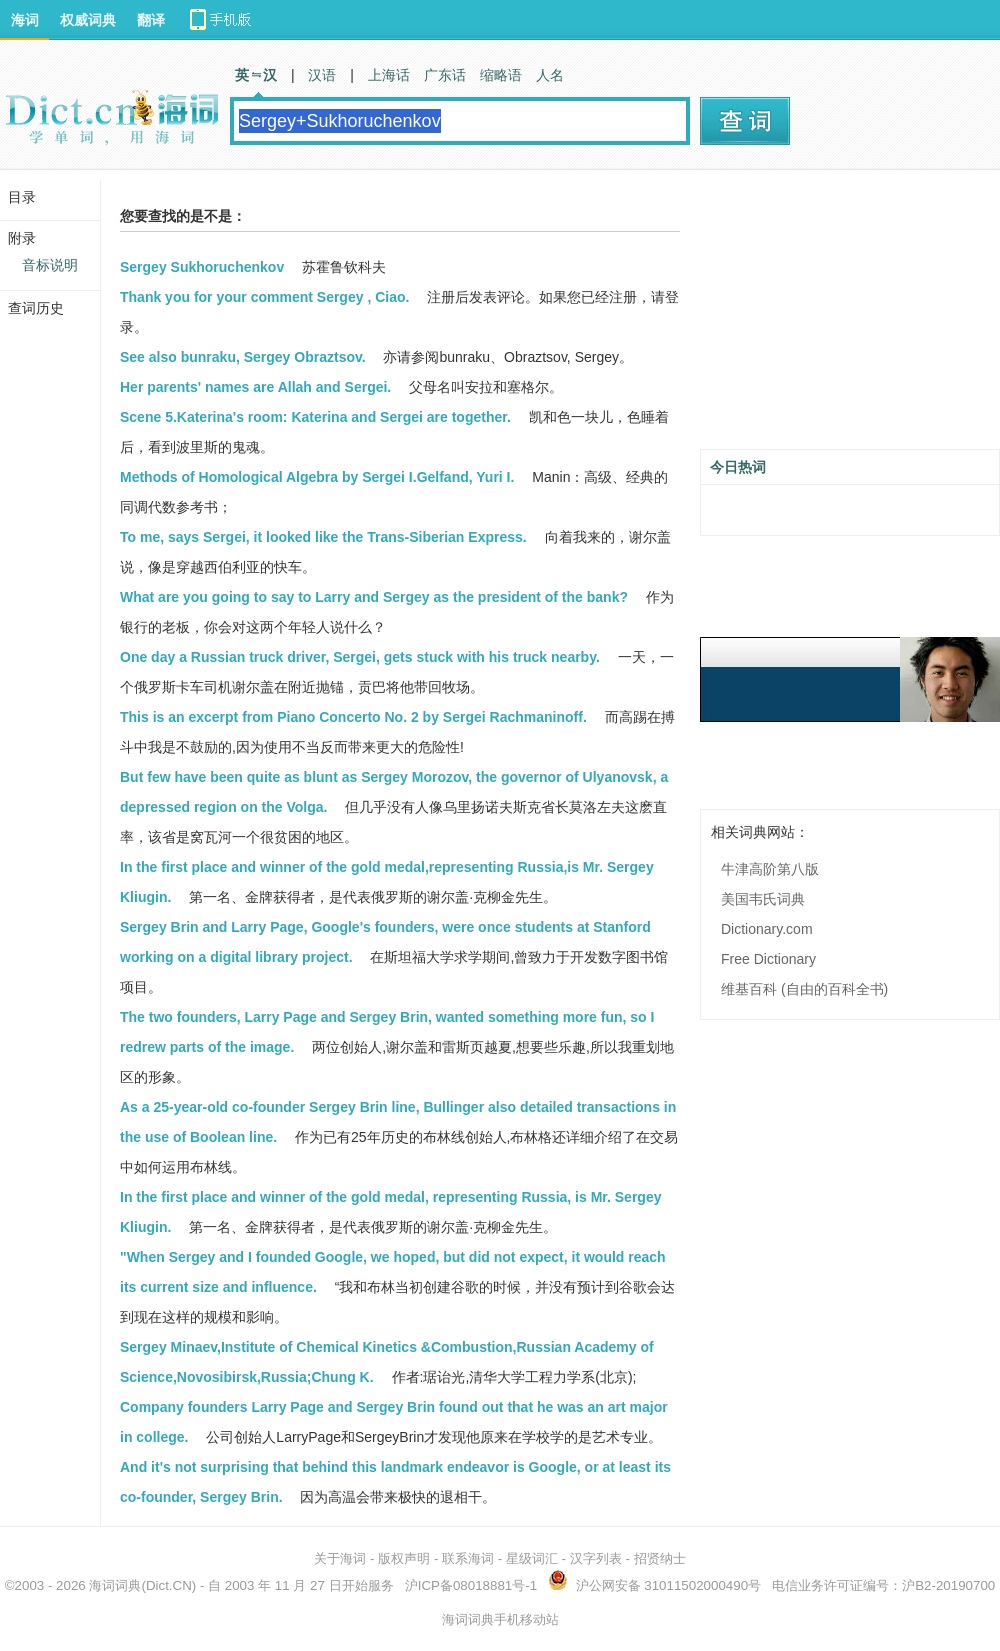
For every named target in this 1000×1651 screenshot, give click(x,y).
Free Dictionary (768, 959)
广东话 (445, 75)
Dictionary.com (767, 929)
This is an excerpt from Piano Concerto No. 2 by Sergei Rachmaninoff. (353, 717)
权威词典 (88, 20)
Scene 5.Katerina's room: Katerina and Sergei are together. (315, 417)
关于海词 (340, 1558)
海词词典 (115, 1585)
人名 (550, 75)
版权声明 (404, 1558)
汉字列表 (596, 1558)
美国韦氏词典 (763, 899)
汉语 (322, 75)
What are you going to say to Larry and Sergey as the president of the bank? (374, 597)
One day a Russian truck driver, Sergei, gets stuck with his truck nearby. (360, 657)
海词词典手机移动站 (500, 1619)
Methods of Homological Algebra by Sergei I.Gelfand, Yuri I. (317, 477)
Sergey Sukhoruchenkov (202, 267)
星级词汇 (532, 1558)
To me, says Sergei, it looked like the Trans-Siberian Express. (323, 537)
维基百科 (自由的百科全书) (804, 989)
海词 (25, 20)
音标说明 (50, 265)
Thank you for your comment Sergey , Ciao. (264, 297)
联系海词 (468, 1558)
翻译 (151, 20)
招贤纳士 (660, 1558)
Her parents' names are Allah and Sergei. (255, 387)
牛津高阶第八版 (770, 869)
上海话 (389, 75)
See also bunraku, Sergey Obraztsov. (243, 357)
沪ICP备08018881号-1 (471, 1585)
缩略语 (501, 75)
